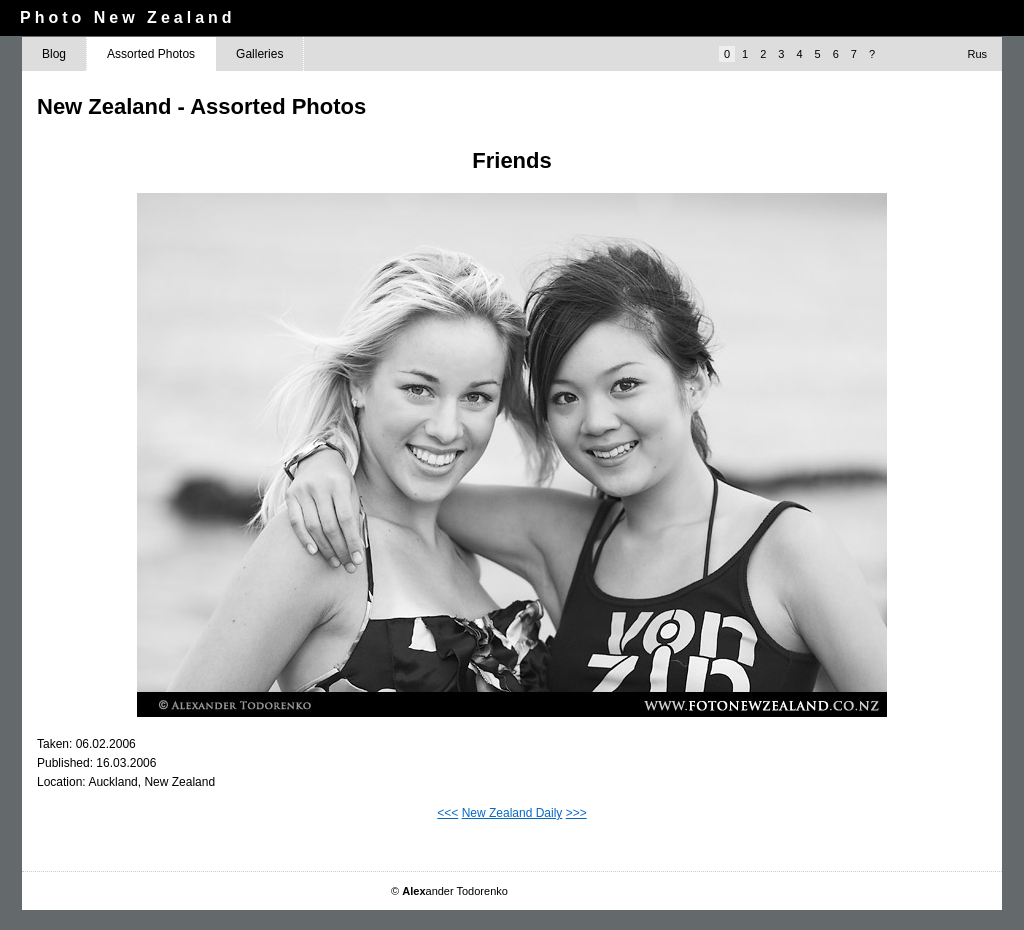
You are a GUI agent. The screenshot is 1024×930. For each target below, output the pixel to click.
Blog (54, 54)
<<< (447, 813)
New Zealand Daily (512, 813)
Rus (977, 54)
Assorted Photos (151, 54)
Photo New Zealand (128, 17)
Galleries (259, 54)
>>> (576, 813)
